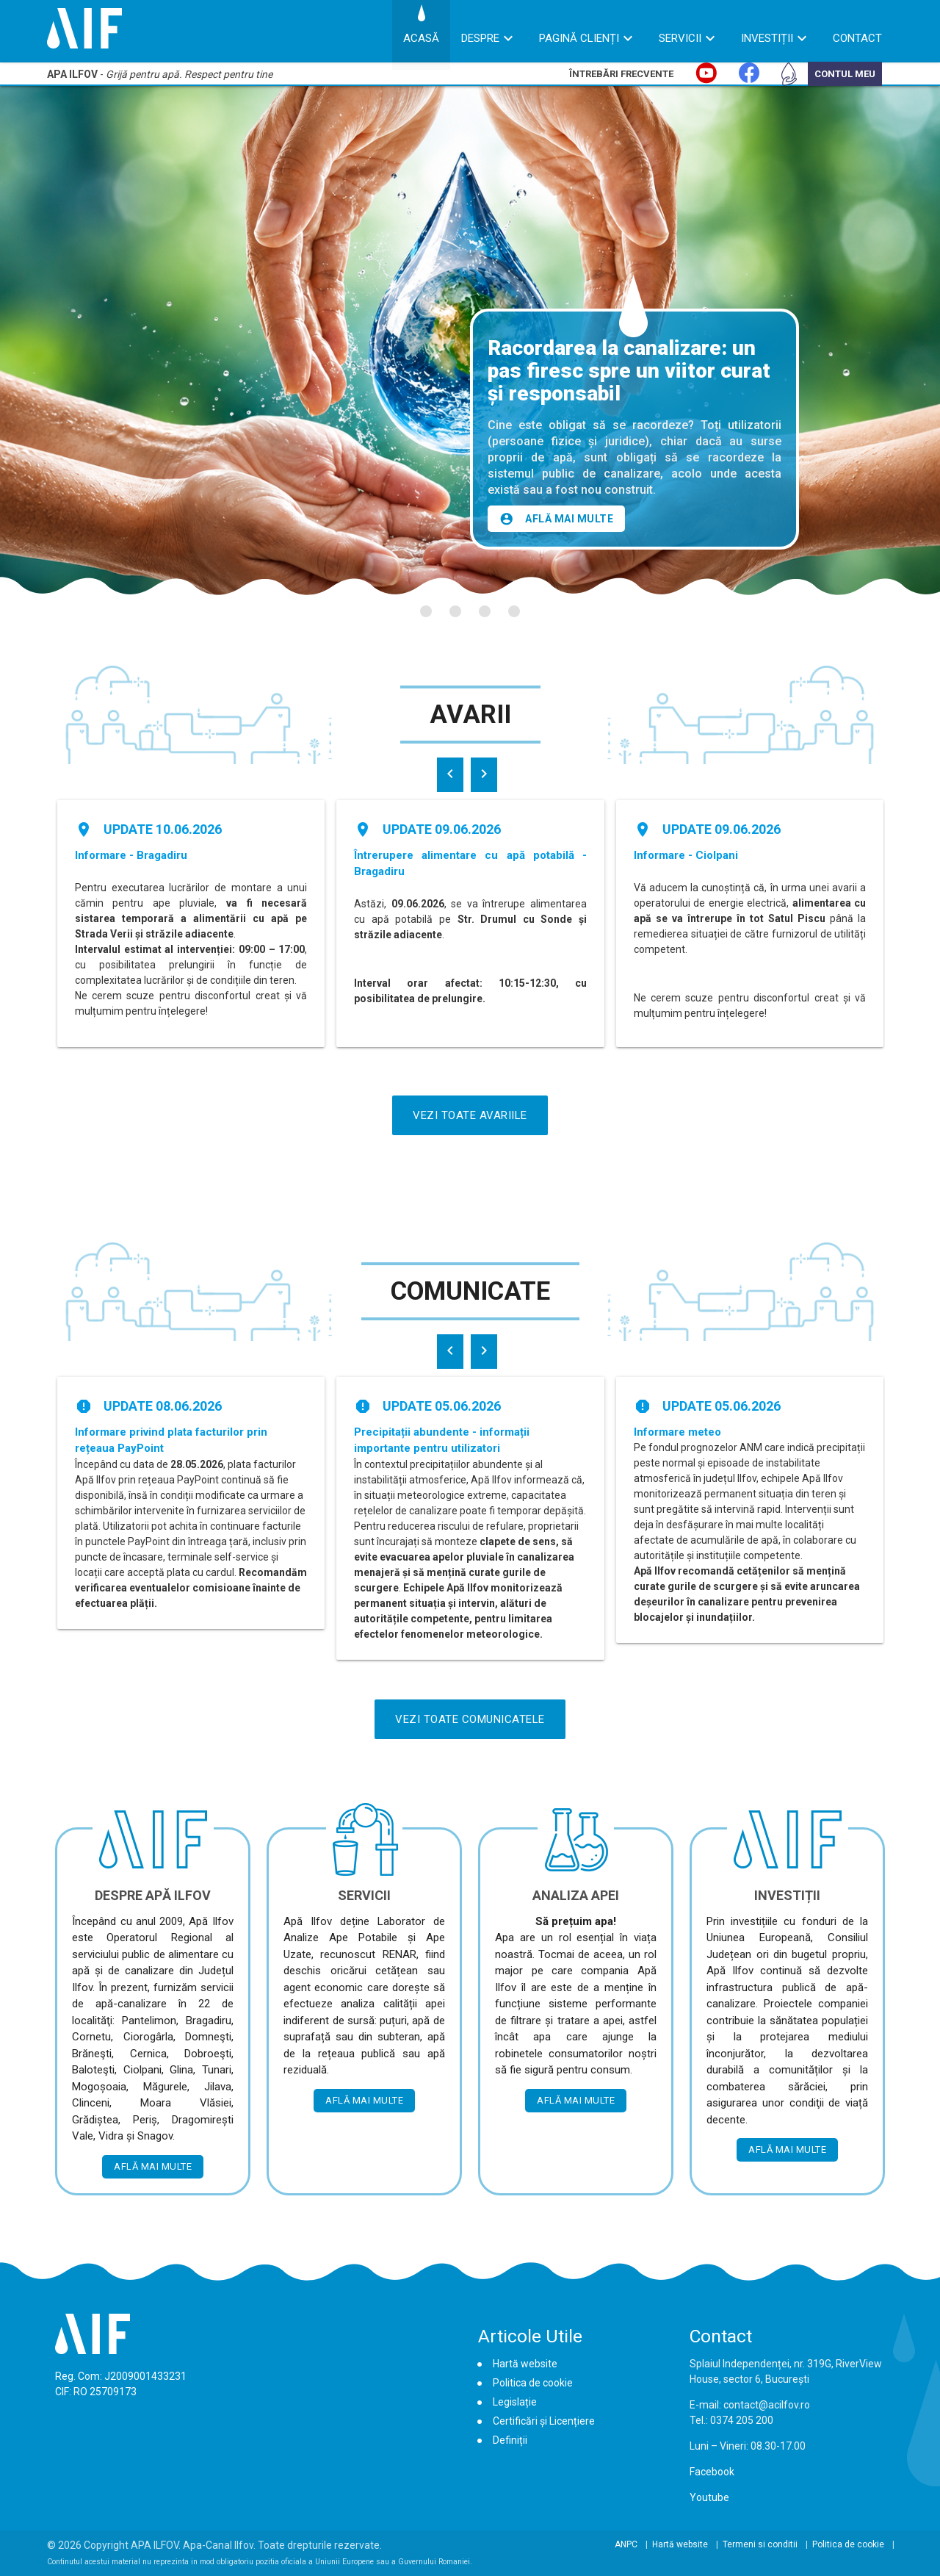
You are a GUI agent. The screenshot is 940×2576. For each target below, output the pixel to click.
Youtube (709, 2497)
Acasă (421, 38)
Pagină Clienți (579, 38)
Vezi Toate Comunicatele (470, 1719)
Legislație (515, 2402)
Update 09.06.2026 (442, 829)
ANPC (626, 2544)
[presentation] (450, 775)
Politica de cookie (533, 2383)
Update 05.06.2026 (442, 1406)
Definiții (510, 2440)
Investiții (767, 38)
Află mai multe (556, 519)
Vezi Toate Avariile (470, 1115)
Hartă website (525, 2364)
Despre (480, 38)
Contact (857, 38)
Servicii (680, 38)
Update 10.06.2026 (163, 829)
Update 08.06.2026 (163, 1406)
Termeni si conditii (760, 2544)
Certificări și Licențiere (544, 2421)
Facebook (712, 2472)
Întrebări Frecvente (621, 73)
